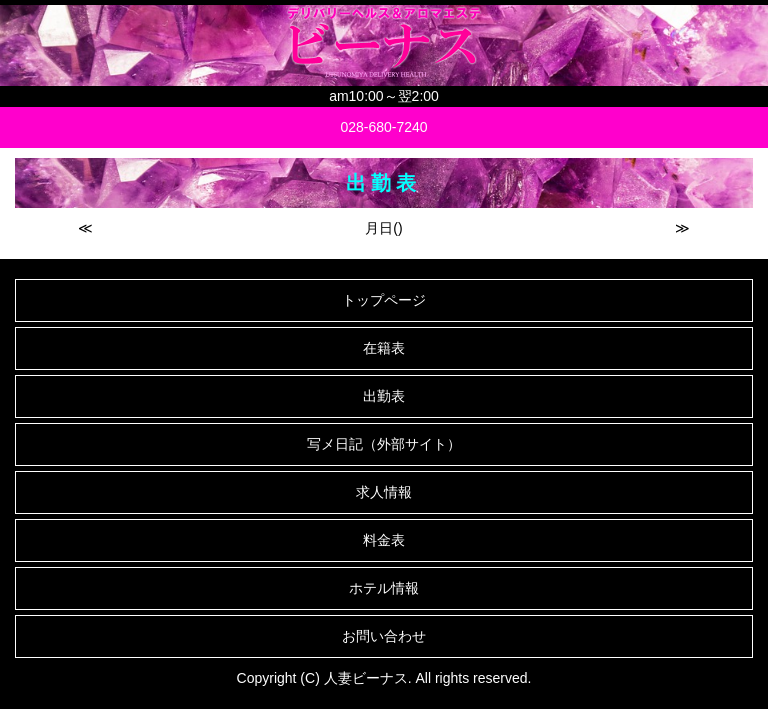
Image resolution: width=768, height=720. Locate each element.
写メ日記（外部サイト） (384, 444)
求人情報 (384, 492)
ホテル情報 (384, 588)
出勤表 (384, 396)
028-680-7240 (383, 127)
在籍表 (384, 348)
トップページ (384, 300)
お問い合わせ (384, 636)
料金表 (384, 540)
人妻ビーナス (366, 678)
